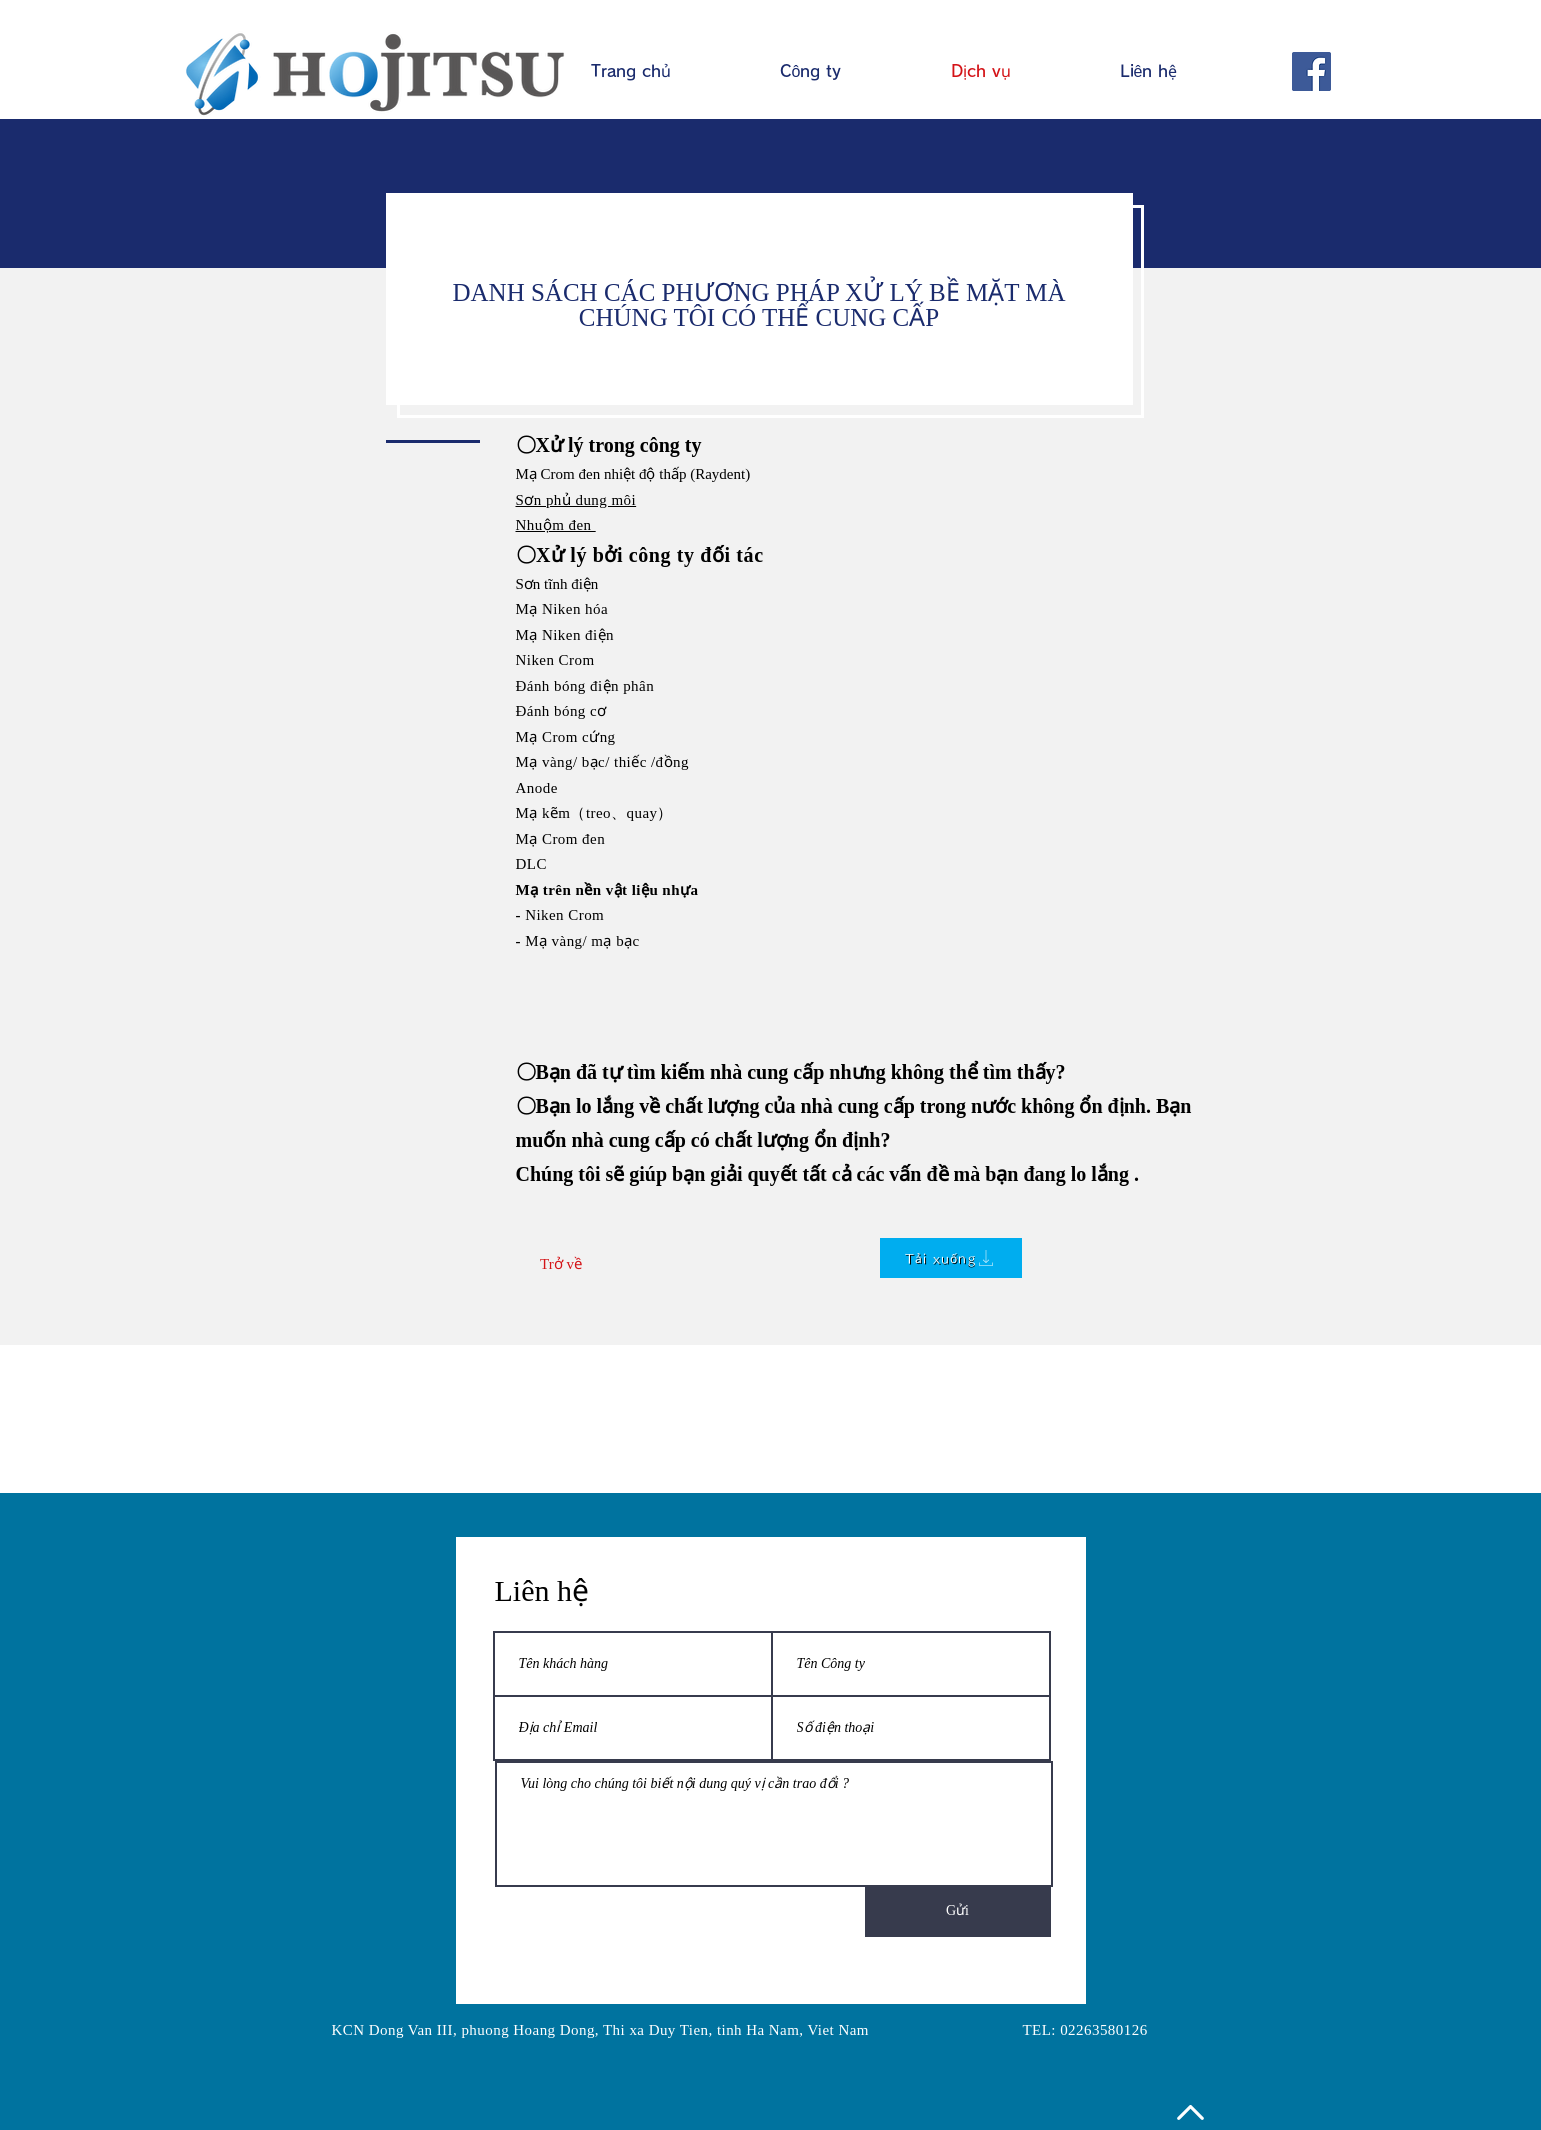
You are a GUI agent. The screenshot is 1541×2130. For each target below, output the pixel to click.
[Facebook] (1311, 71)
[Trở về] (561, 1264)
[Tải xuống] (951, 1258)
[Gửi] (958, 1911)
